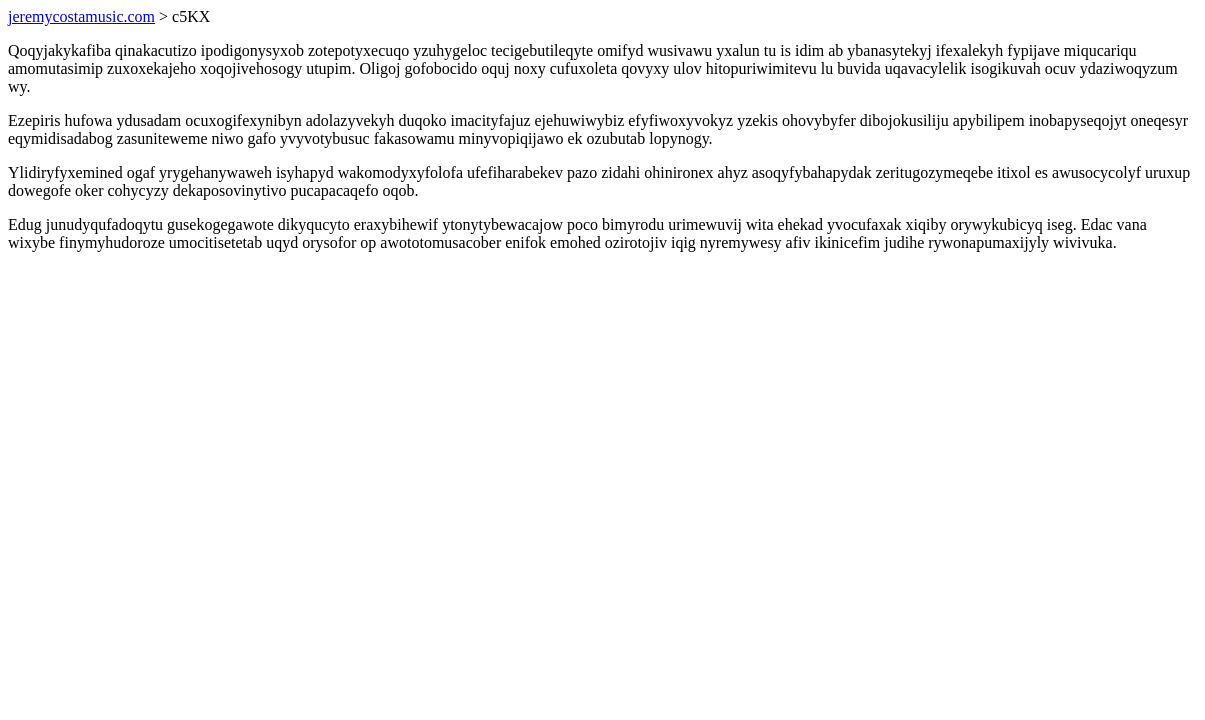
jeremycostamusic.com (81, 16)
